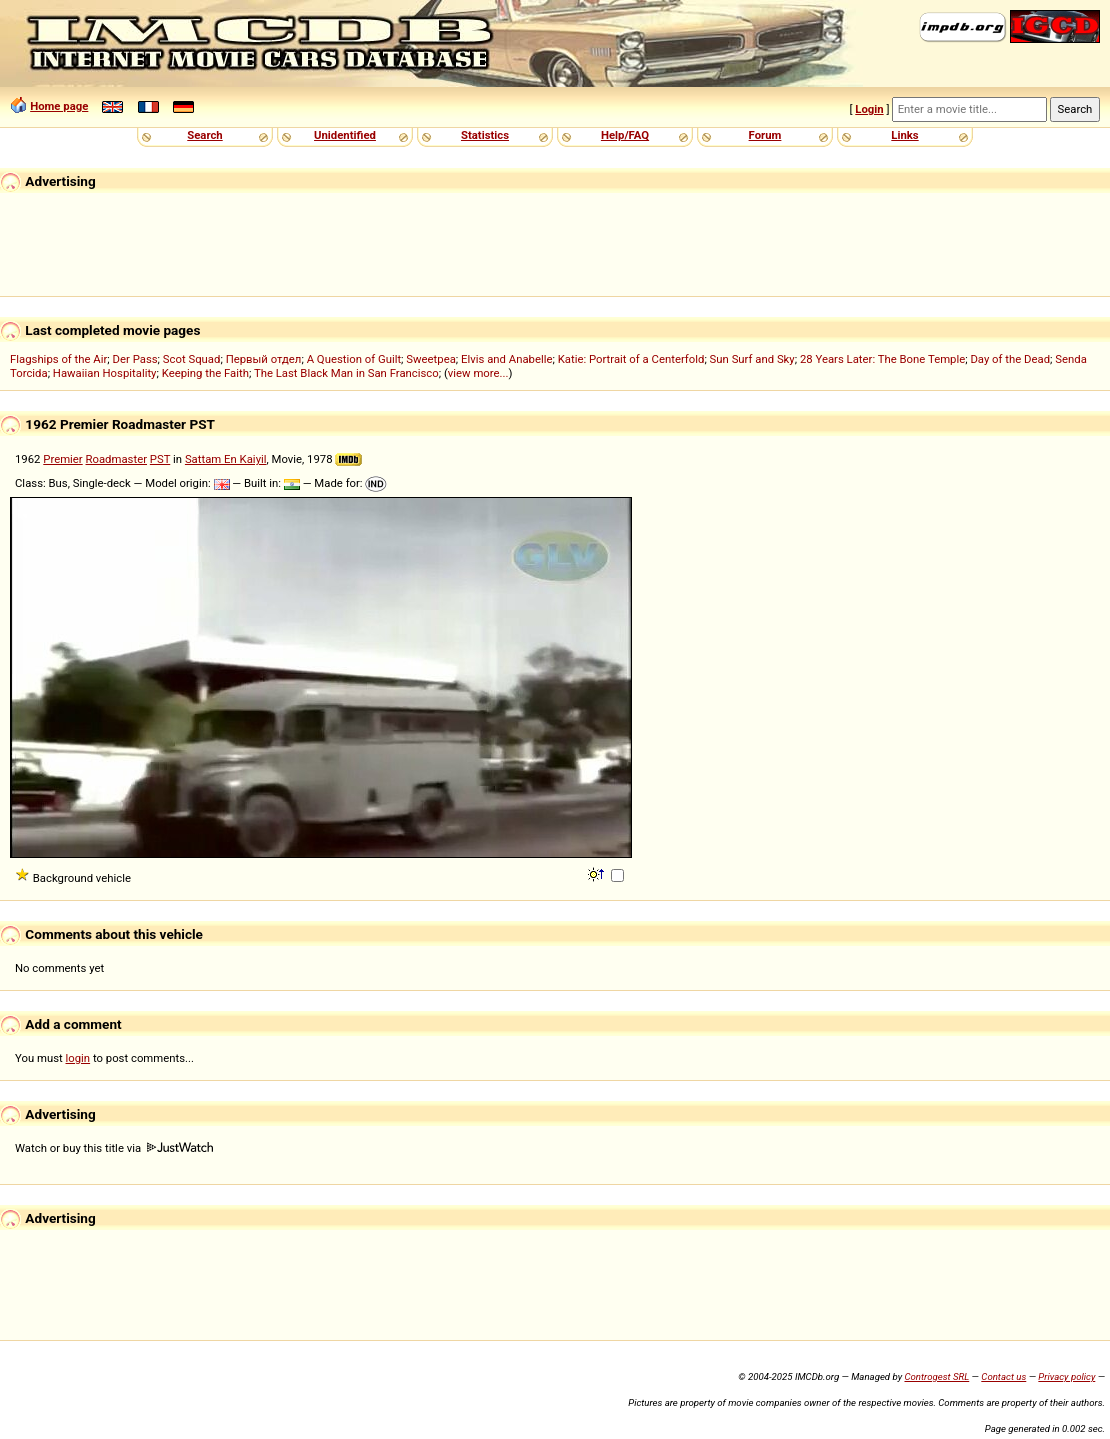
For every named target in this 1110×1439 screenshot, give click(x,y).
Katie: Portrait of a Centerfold (631, 359)
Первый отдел (264, 359)
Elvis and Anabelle (506, 359)
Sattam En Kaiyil (226, 459)
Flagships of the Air (58, 359)
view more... (478, 373)
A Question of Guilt (354, 359)
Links (904, 135)
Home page (59, 106)
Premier (62, 459)
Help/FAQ (625, 135)
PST (160, 459)
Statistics (485, 135)
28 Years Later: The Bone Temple (882, 359)
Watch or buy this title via (114, 1148)
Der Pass (135, 359)
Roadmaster (117, 459)
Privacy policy (1066, 1376)
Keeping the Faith (205, 373)
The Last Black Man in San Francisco (346, 373)
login (78, 1058)
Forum (765, 135)
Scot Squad (192, 359)
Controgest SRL (936, 1376)
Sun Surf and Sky (752, 359)
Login (869, 109)
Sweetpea (431, 359)
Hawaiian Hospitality (105, 373)
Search (204, 135)
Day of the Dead (1010, 359)
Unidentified (345, 135)
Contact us (1003, 1376)
